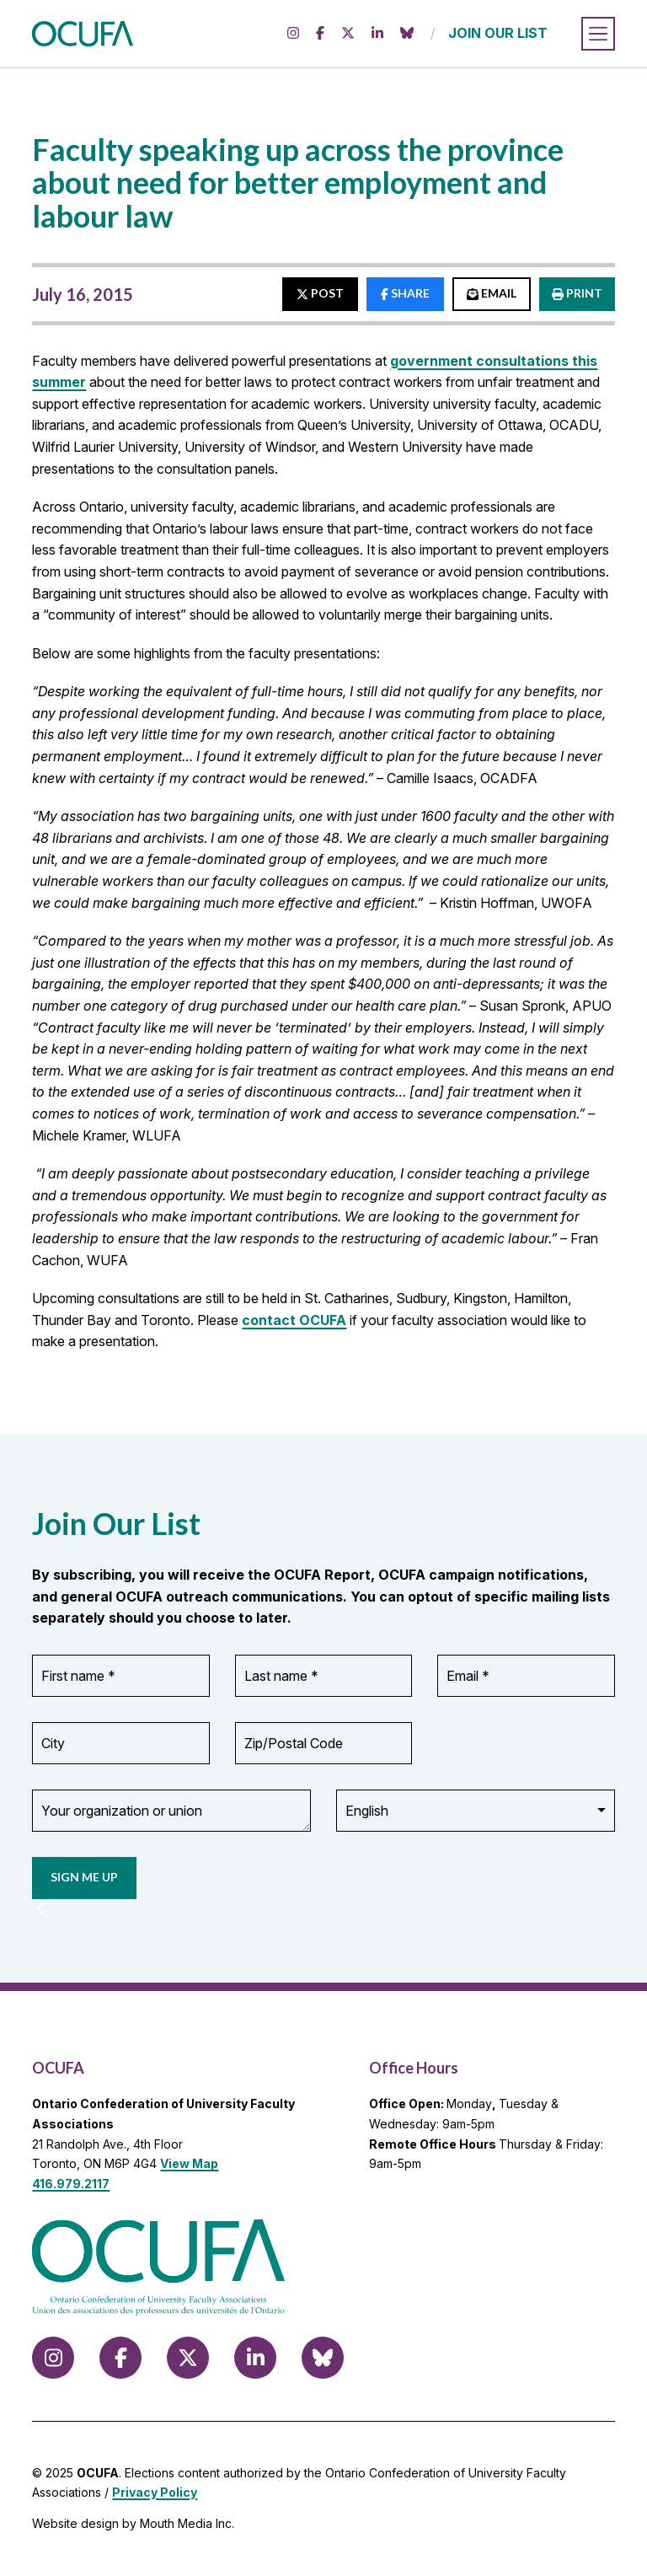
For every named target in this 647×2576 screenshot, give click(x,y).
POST (320, 293)
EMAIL (491, 293)
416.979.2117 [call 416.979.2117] (71, 2183)
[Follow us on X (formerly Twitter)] (348, 34)
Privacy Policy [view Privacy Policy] (154, 2492)
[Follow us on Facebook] (320, 34)
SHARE (405, 293)
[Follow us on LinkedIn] (377, 34)
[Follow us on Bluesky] (407, 34)
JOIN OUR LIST (498, 32)
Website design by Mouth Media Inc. (133, 2523)
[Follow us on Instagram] (293, 34)
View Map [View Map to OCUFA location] (189, 2163)
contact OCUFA (294, 1320)
